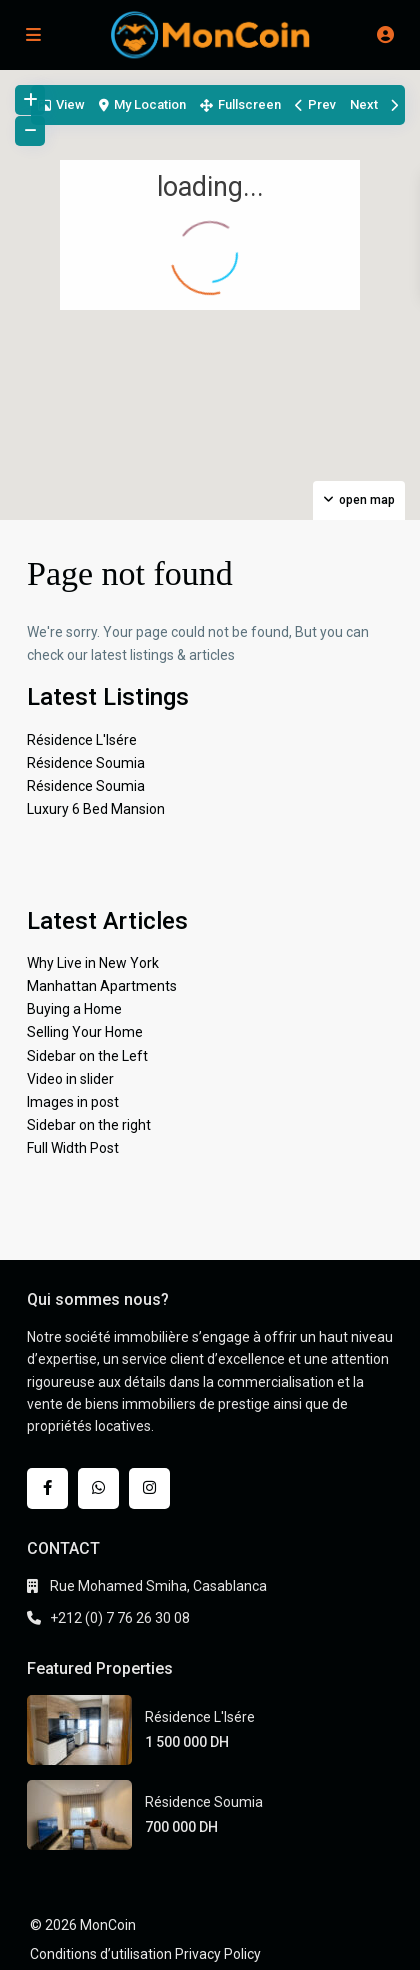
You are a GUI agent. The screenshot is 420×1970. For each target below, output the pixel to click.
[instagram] (149, 1488)
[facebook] (47, 1488)
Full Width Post (73, 1148)
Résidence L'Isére (82, 740)
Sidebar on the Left (87, 1056)
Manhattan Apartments (102, 986)
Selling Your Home (85, 1032)
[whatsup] (98, 1488)
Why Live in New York (93, 963)
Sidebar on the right (89, 1125)
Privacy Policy (218, 1954)
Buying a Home (74, 1009)
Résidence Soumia (86, 763)
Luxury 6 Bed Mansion (96, 809)
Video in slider (70, 1079)
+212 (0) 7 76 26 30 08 (120, 1618)
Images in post (73, 1102)
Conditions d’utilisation (101, 1954)
